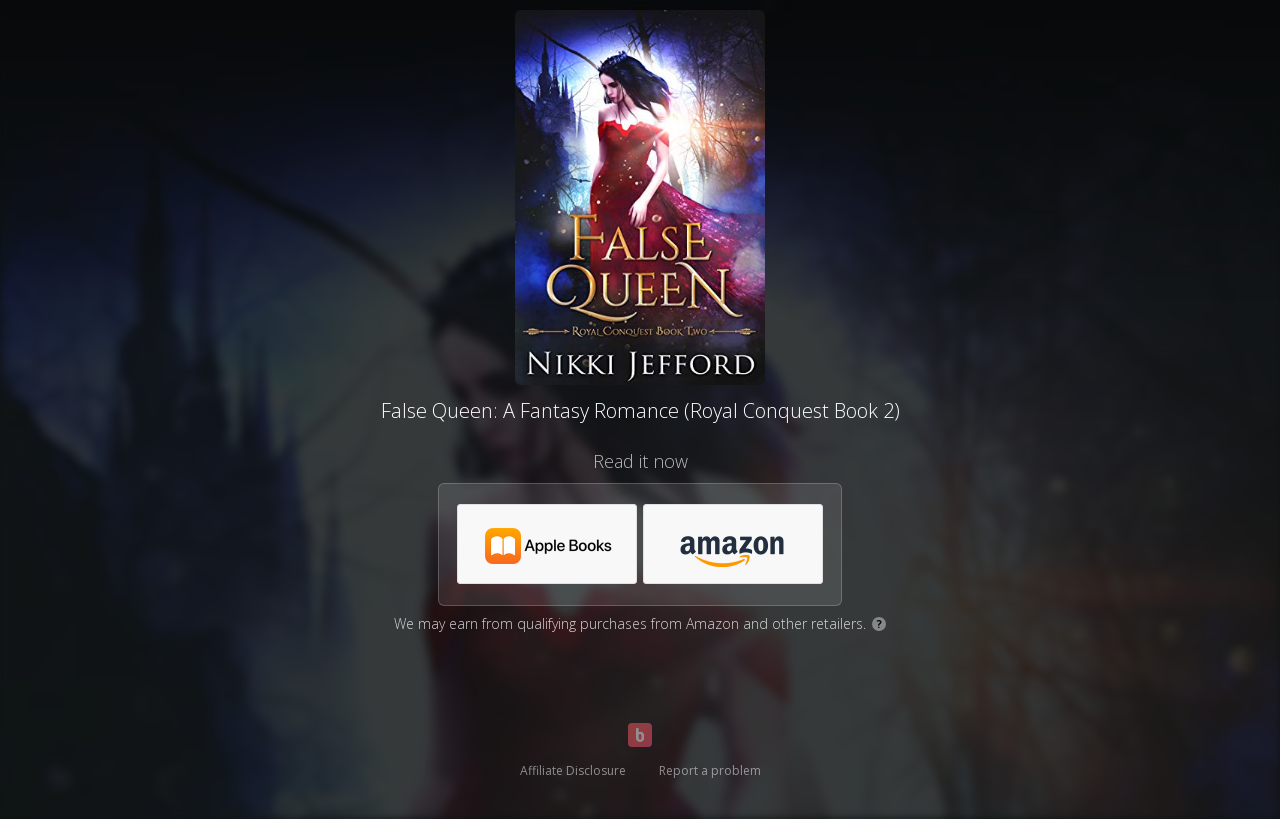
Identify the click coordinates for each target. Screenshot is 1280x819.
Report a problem (710, 770)
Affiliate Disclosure (573, 770)
